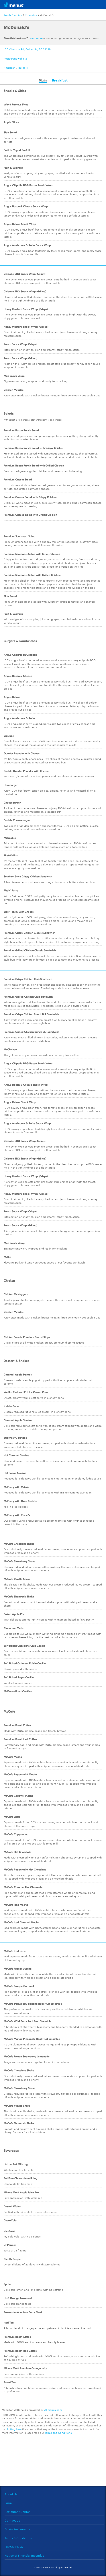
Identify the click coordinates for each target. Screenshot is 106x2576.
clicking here (13, 2429)
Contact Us (12, 2520)
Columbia (31, 15)
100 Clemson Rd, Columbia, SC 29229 (27, 49)
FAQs (8, 2503)
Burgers (23, 67)
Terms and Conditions (58, 2432)
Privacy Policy (14, 2547)
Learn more (36, 38)
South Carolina (13, 15)
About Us (11, 2494)
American (9, 67)
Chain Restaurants (17, 2529)
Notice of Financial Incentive (24, 2555)
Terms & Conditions (18, 2538)
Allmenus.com (53, 2410)
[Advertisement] (53, 2462)
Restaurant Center (17, 2512)
